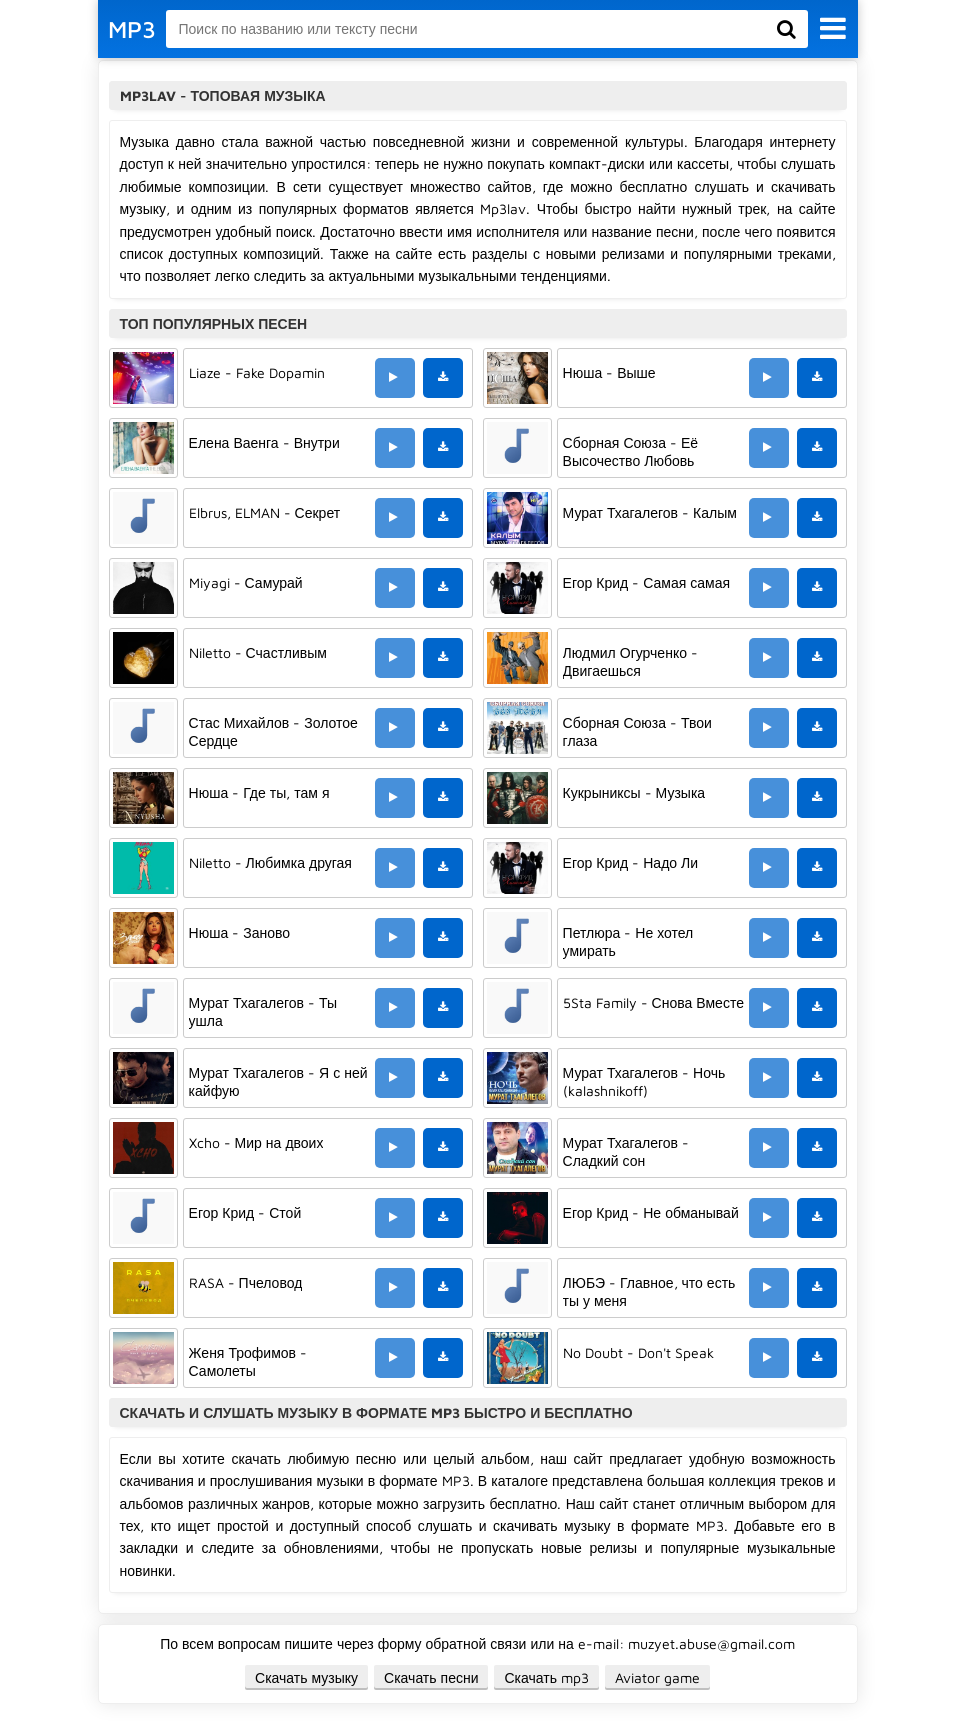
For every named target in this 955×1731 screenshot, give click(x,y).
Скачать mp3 (546, 1677)
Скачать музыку (306, 1677)
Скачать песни (431, 1677)
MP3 (132, 29)
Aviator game (657, 1677)
